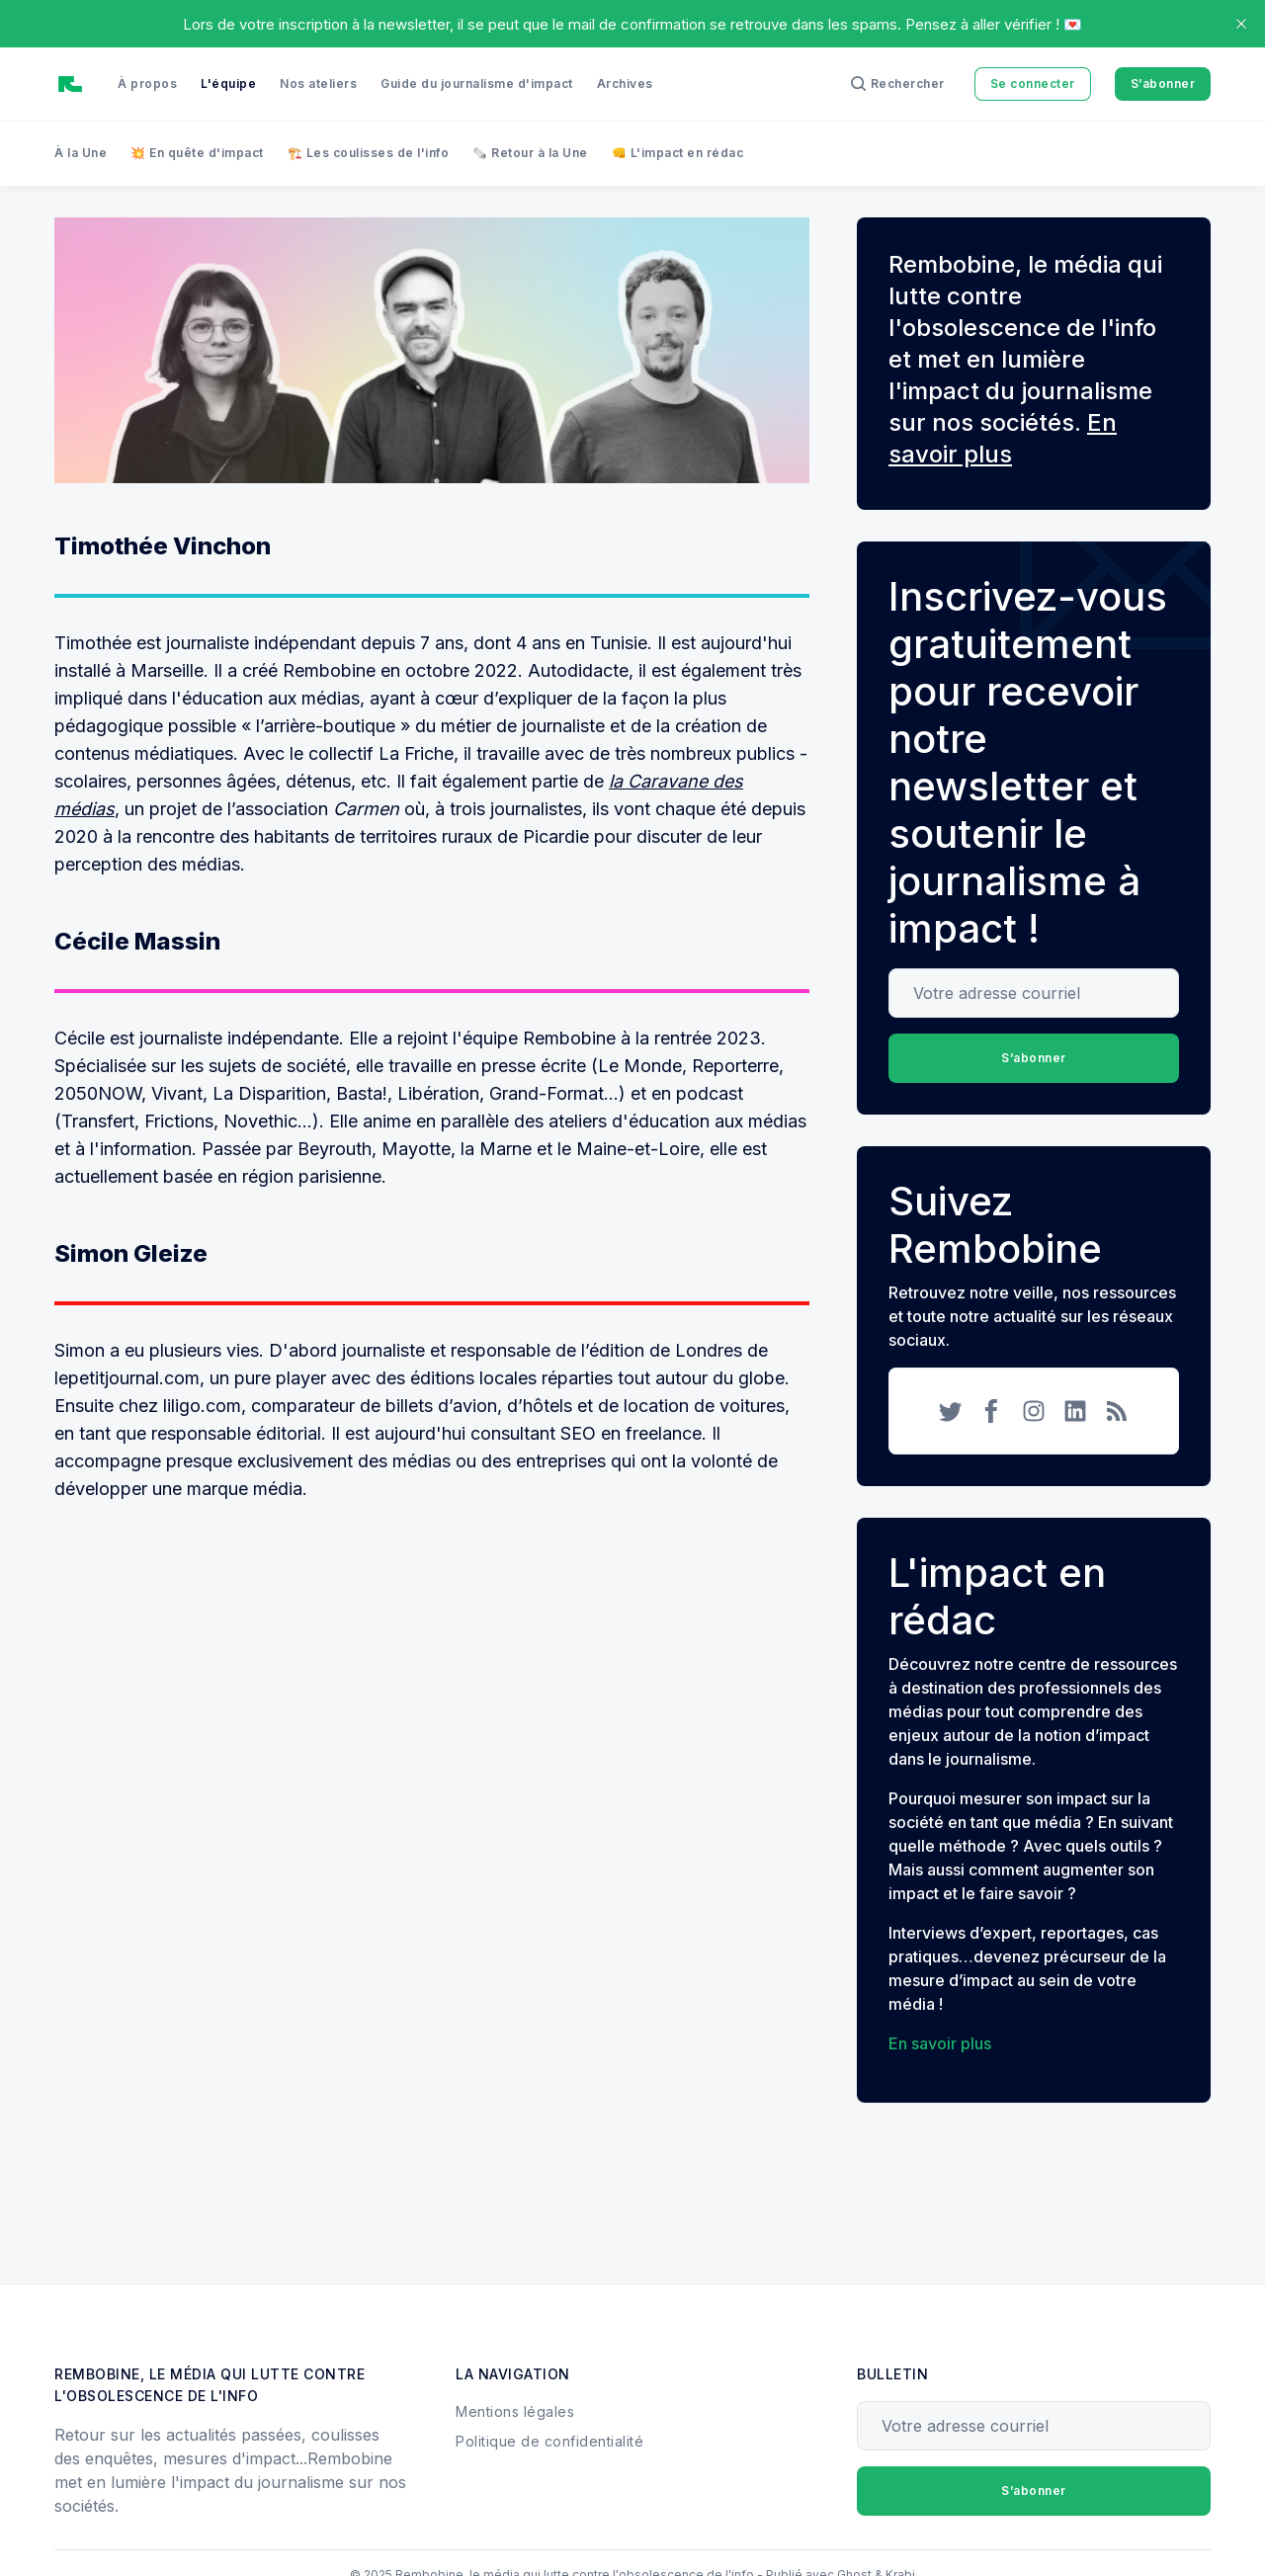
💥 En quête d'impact (197, 152)
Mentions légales (515, 2411)
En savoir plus (939, 2043)
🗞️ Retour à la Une (530, 152)
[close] (1241, 24)
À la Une (80, 152)
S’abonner (1163, 83)
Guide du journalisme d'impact (476, 83)
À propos (147, 83)
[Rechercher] (898, 84)
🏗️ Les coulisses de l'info (369, 152)
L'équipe (228, 83)
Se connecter (1032, 83)
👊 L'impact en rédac (678, 152)
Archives (625, 83)
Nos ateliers (318, 83)
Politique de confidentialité (549, 2441)
